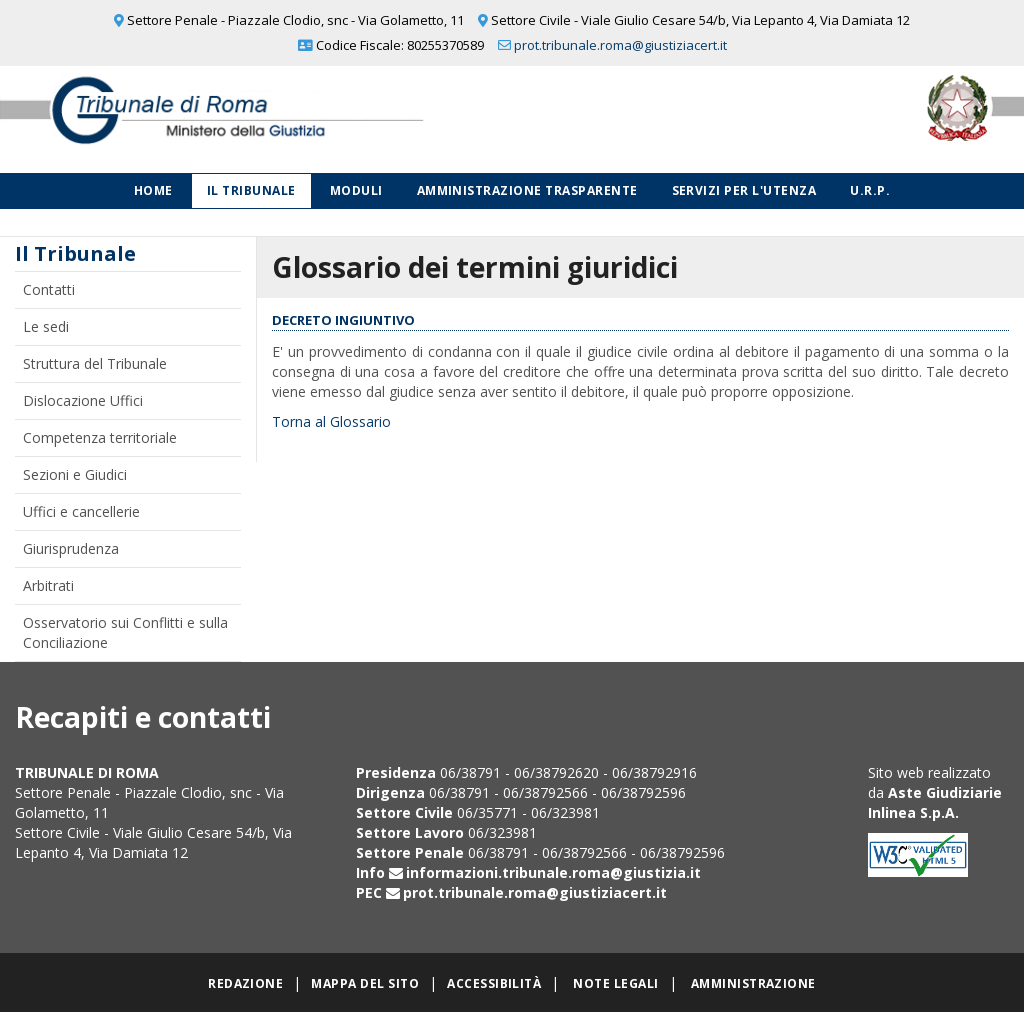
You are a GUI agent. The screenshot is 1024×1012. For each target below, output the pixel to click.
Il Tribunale (251, 190)
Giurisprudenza (71, 548)
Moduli (356, 190)
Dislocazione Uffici (83, 400)
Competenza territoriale (100, 437)
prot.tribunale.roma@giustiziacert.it (620, 45)
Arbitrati (48, 585)
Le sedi (46, 326)
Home (153, 190)
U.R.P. (870, 190)
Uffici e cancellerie (81, 511)
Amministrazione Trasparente (527, 190)
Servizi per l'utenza (744, 190)
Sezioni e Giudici (75, 474)
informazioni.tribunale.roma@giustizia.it (553, 872)
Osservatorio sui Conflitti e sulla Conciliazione (125, 632)
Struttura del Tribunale (95, 363)
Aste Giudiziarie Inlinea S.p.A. (935, 802)
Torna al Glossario (331, 421)
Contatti (49, 289)
